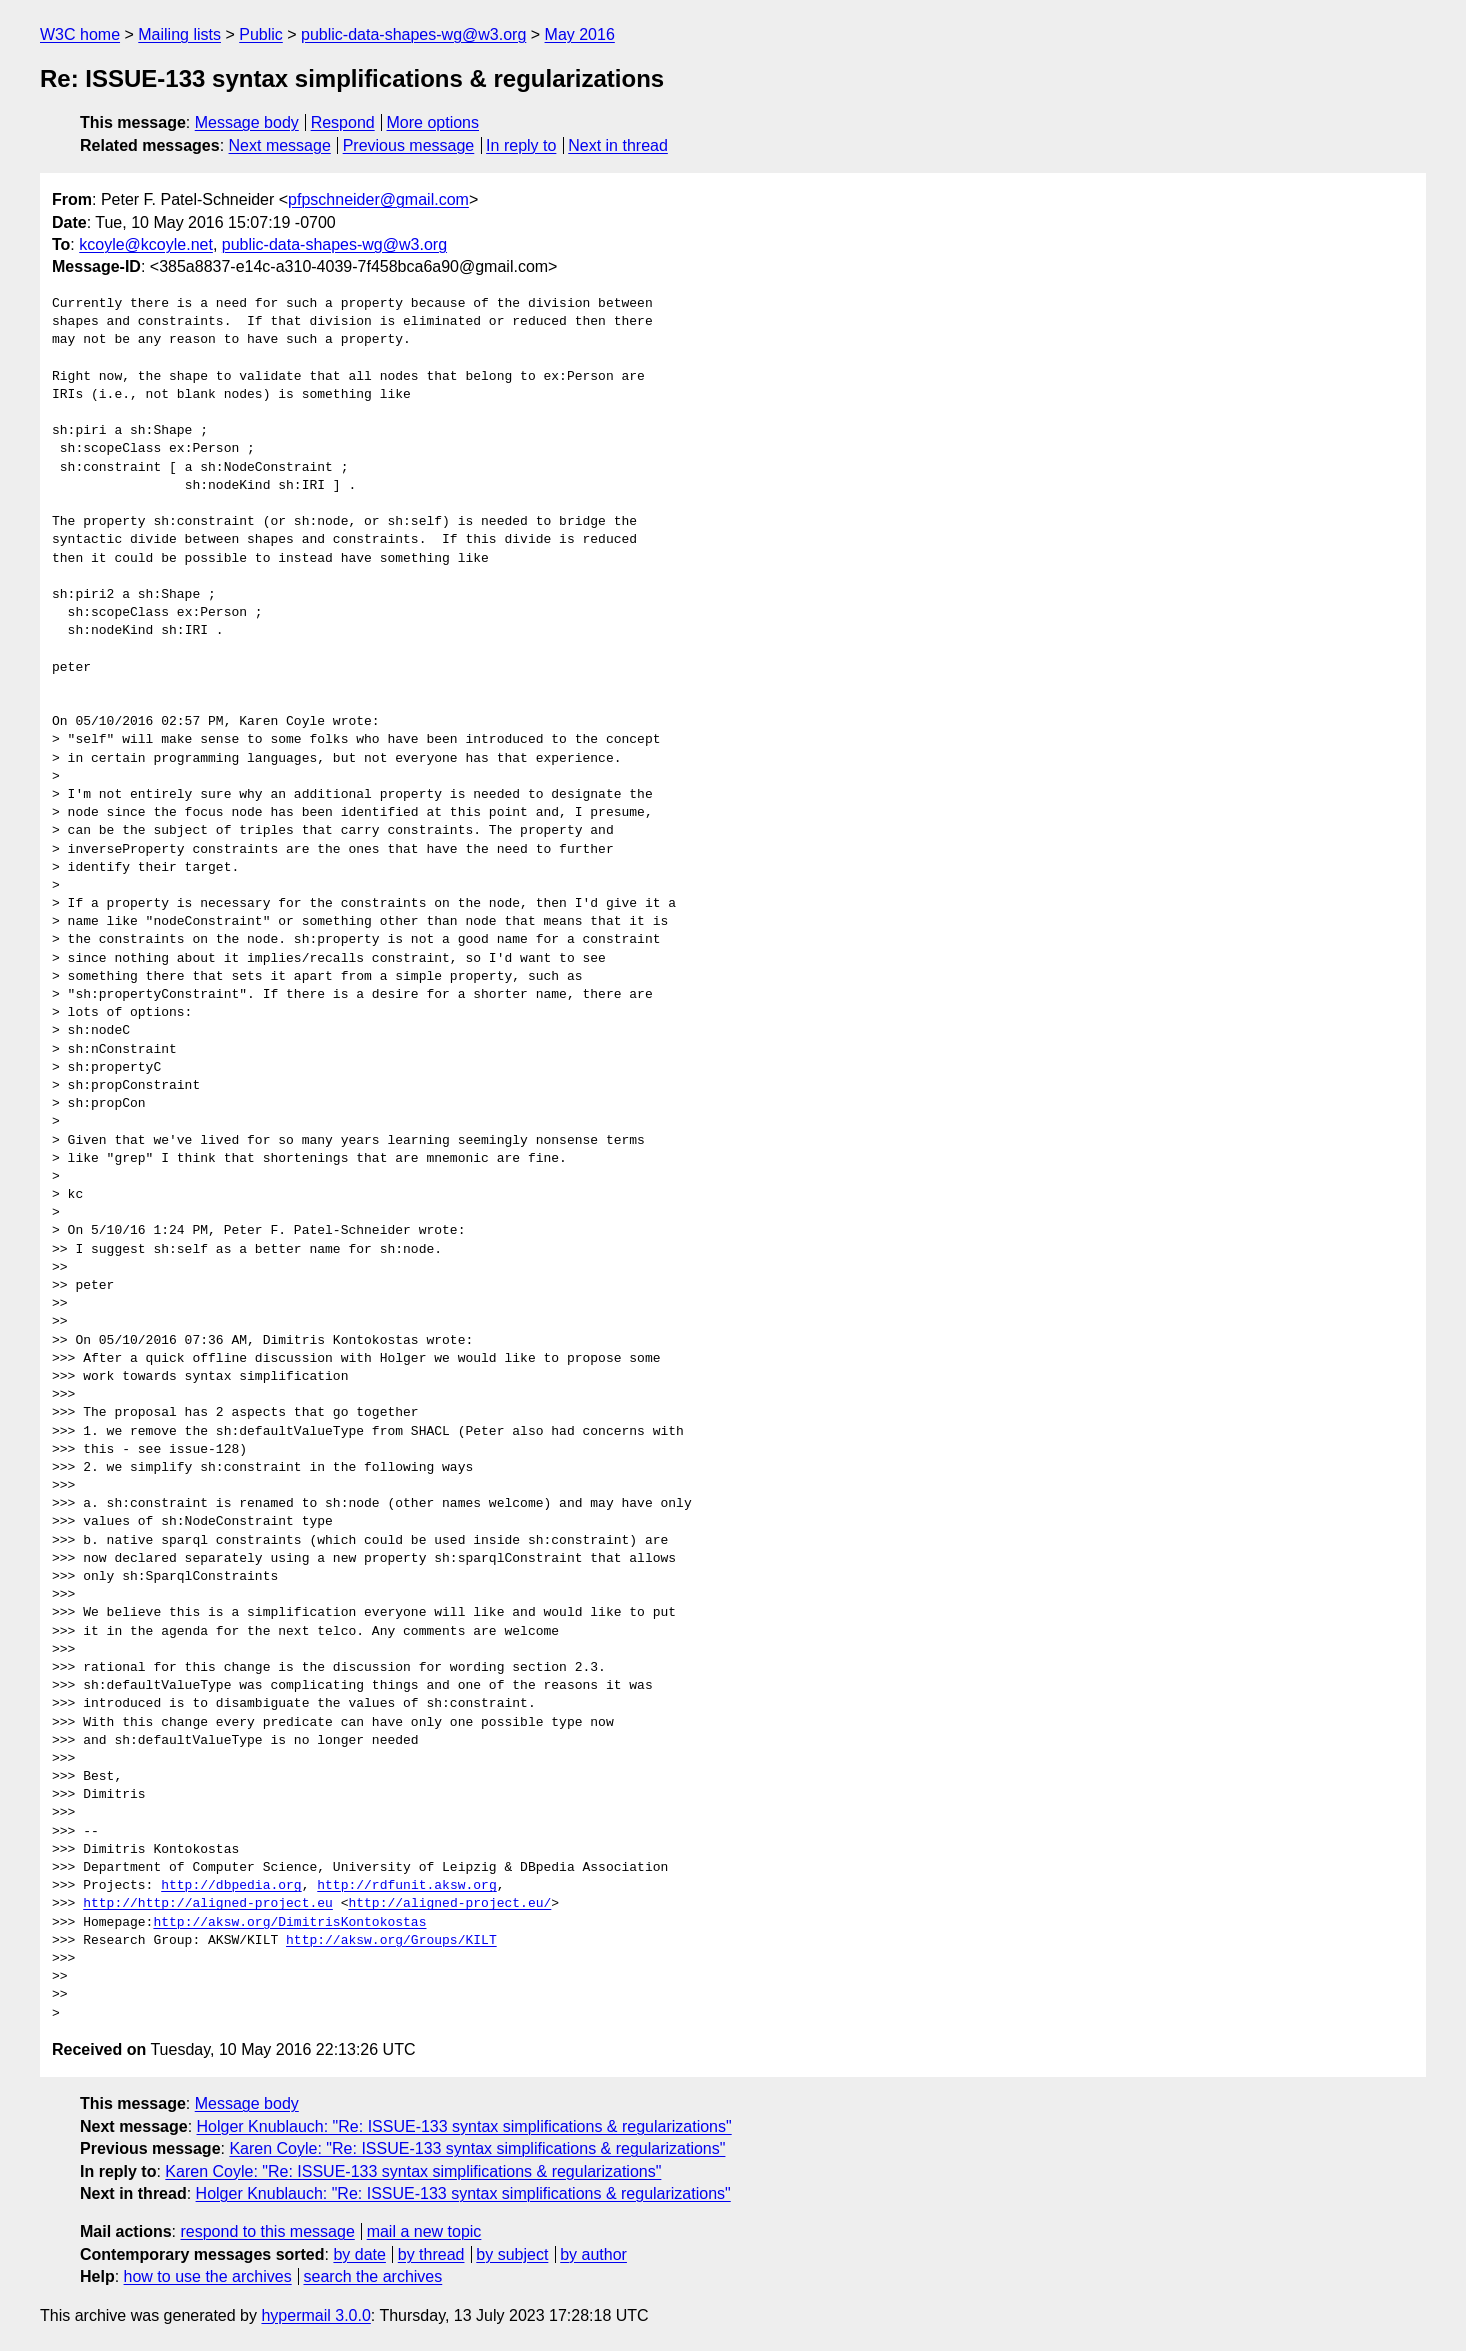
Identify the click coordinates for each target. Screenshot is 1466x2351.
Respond (343, 122)
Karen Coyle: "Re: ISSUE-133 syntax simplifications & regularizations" (477, 2148)
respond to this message (267, 2231)
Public (261, 34)
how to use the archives (208, 2276)
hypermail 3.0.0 (315, 2315)
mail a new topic (424, 2231)
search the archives (373, 2276)
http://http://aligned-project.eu (208, 1904)
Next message (280, 145)
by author (593, 2254)
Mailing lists (179, 34)
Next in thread (618, 145)
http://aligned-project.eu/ (449, 1904)
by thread (431, 2254)
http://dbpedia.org (231, 1886)
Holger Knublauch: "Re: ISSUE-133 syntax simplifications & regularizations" (464, 2126)
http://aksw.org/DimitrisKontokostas (289, 1923)
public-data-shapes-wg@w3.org (413, 34)
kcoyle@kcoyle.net (146, 244)
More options (433, 122)
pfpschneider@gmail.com (378, 199)
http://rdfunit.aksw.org (406, 1886)
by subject (512, 2254)
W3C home (80, 34)
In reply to (521, 145)
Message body (247, 122)
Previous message (409, 145)
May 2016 (580, 34)
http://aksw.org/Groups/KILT (391, 1941)
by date (359, 2254)
